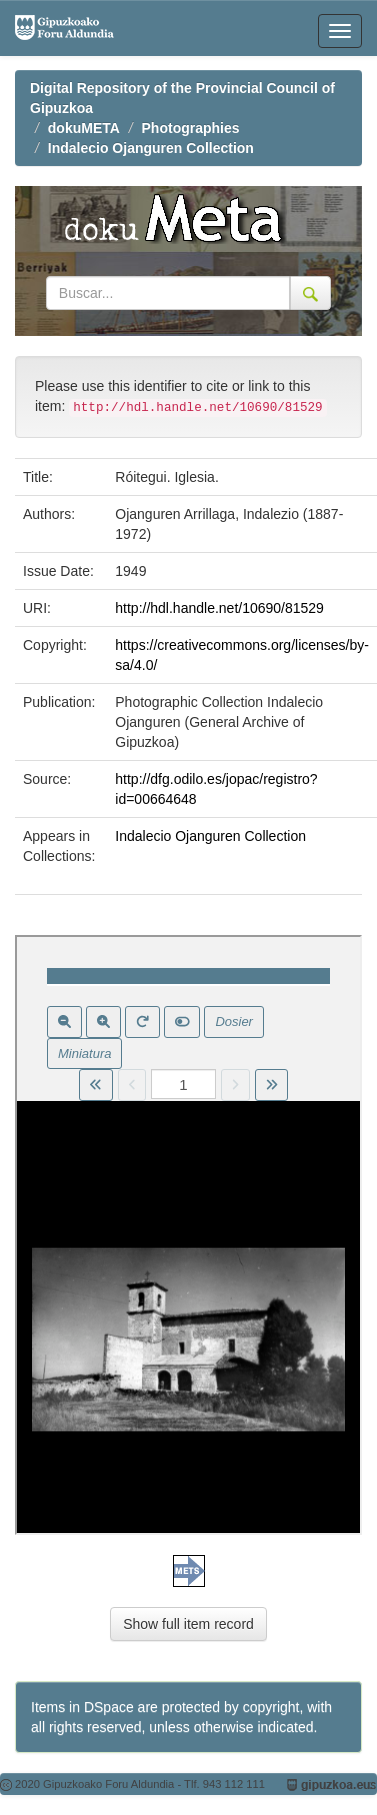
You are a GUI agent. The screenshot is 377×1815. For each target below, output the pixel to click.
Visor (188, 1235)
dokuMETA (84, 128)
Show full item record (188, 1624)
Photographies (191, 128)
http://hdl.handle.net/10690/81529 (219, 608)
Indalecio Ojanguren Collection (151, 148)
